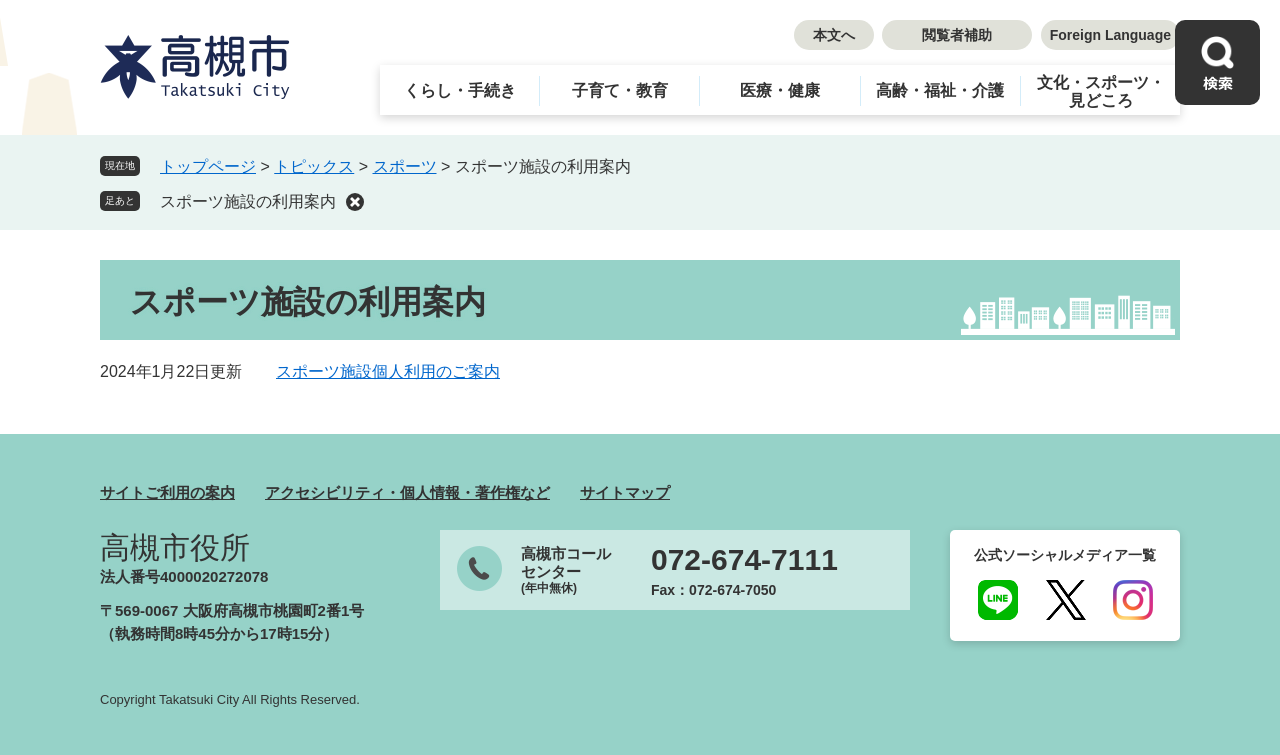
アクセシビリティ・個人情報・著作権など (407, 492)
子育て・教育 (620, 90)
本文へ (834, 35)
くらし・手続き (460, 90)
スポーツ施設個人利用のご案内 (388, 371)
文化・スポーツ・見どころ (1101, 91)
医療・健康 (780, 90)
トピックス (314, 166)
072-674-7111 (744, 560)
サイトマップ (625, 492)
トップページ (208, 166)
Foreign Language (1110, 35)
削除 (355, 202)
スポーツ (405, 166)
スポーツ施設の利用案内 (248, 201)
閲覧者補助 (957, 35)
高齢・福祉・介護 (940, 90)
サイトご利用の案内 (167, 492)
